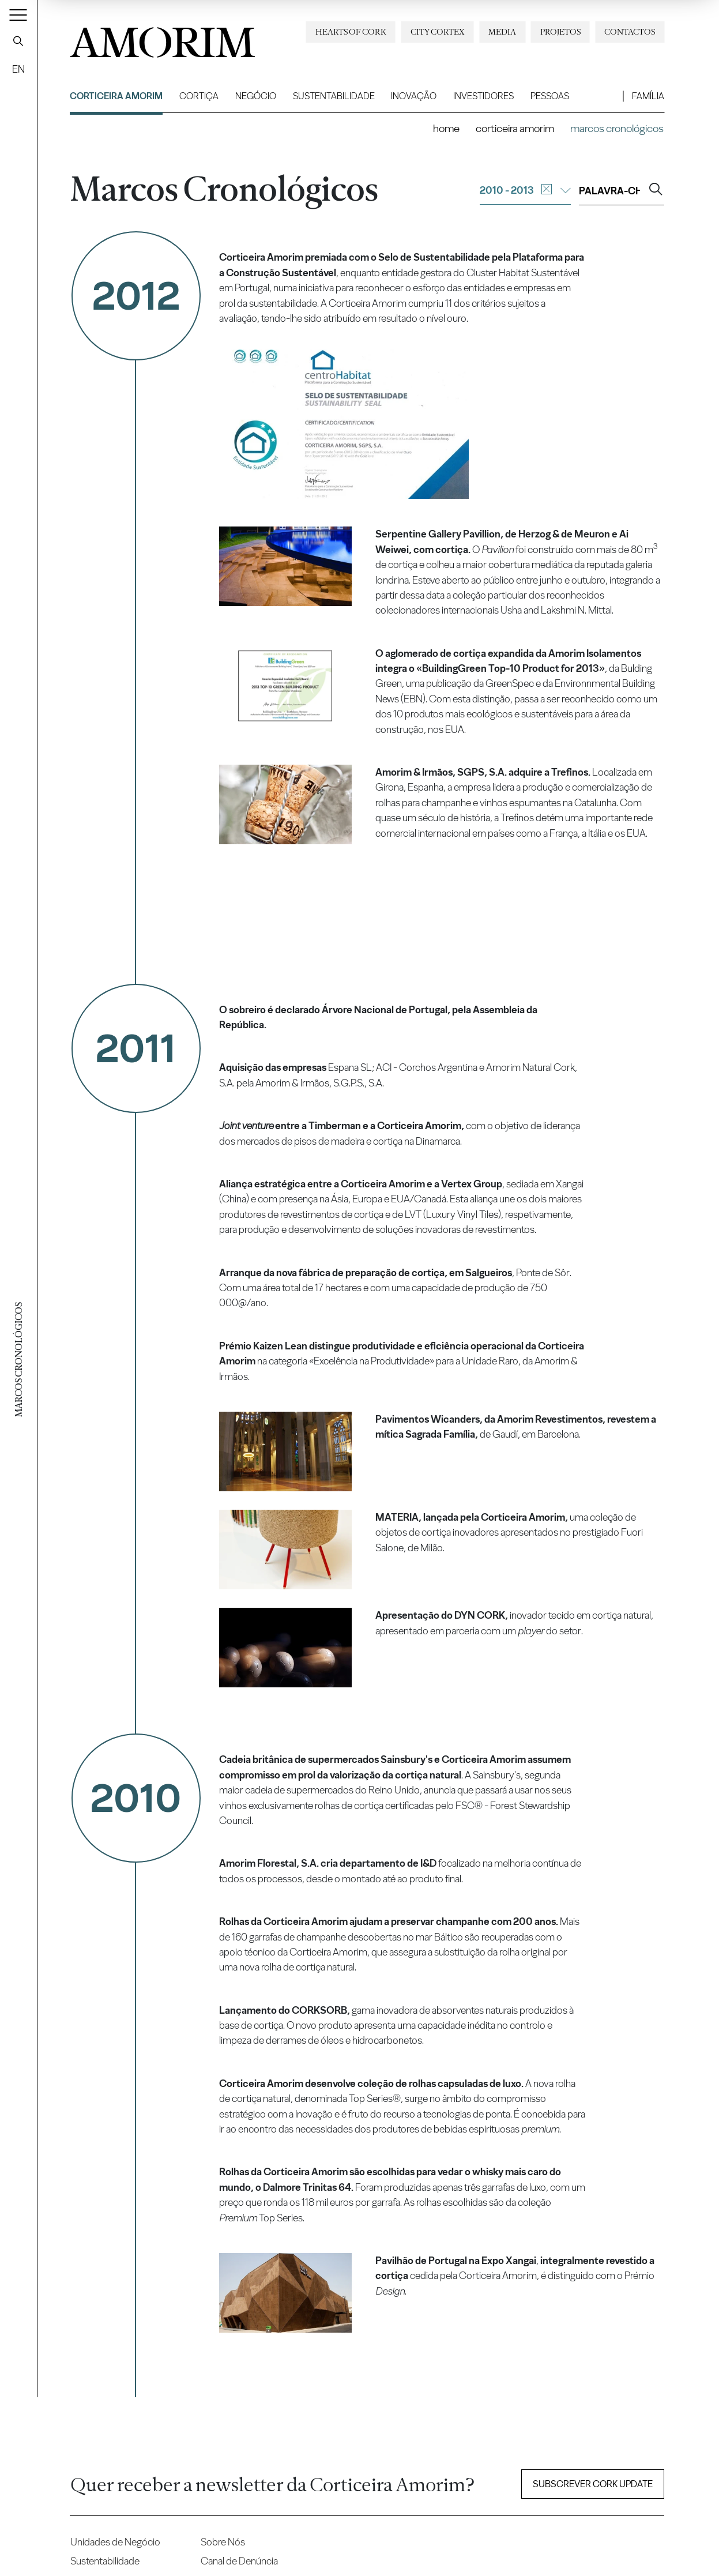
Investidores (483, 96)
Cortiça (199, 96)
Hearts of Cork (350, 32)
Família (648, 96)
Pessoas (549, 96)
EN (18, 69)
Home (446, 128)
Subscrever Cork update (593, 2484)
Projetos (560, 32)
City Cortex (438, 32)
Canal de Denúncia (239, 2561)
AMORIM (162, 38)
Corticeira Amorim (116, 96)
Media (502, 32)
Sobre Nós (223, 2542)
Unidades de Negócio (115, 2542)
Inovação (413, 96)
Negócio (255, 96)
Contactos (629, 32)
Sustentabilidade (334, 96)
